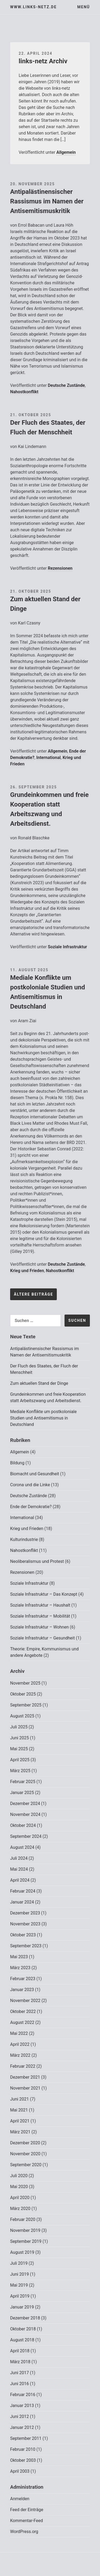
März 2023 (20, 1967)
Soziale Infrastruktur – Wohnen (39, 1627)
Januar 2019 (22, 2307)
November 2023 (25, 1923)
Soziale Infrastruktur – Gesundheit (42, 1638)
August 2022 (22, 2022)
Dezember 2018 (25, 2318)
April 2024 (20, 1880)
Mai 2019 (19, 2285)
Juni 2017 (19, 2372)
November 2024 (25, 1814)
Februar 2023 (22, 1978)
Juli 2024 (18, 1858)
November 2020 (25, 2153)
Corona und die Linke (30, 1484)
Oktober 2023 (23, 1934)
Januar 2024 (22, 1902)
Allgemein (66, 152)
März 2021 (20, 2131)
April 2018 (20, 2350)
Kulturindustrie (24, 1539)
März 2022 (20, 2055)
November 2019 (25, 2230)
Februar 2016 (22, 2394)
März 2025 (20, 1770)
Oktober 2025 (23, 1694)
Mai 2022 (19, 2033)
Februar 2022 (22, 2066)
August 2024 (22, 1847)
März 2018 (20, 2361)
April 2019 (20, 2296)
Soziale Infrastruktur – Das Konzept (43, 1594)
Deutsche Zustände (66, 385)
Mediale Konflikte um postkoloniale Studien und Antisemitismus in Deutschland (43, 1418)
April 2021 (20, 2120)
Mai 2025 (19, 1748)
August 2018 (22, 2339)
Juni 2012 (19, 2416)
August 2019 (22, 2252)
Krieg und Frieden (27, 1270)
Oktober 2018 (23, 2328)
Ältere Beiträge (33, 1294)
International (48, 757)
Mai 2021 (19, 2110)
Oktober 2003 (23, 2460)
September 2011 (26, 2438)
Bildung (17, 1462)
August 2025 (22, 1715)
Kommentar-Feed (26, 2520)
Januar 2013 (22, 2405)
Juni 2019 (19, 2274)
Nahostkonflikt (24, 391)
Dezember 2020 (25, 2142)
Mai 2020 (19, 2186)
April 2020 (20, 2197)
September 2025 (26, 1705)
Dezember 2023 (25, 1913)
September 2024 (26, 1836)
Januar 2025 (22, 1792)
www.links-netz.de (33, 7)
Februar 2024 (22, 1891)
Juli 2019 (18, 2263)
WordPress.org (24, 2531)
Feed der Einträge (26, 2509)
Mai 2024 (19, 1869)
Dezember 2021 (25, 2077)
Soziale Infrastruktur (67, 946)
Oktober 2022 (23, 2011)
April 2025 (20, 1759)
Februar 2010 (22, 2449)
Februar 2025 (22, 1781)
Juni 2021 (19, 2099)
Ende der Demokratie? (31, 1506)
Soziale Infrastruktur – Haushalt (40, 1605)
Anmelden (19, 2498)
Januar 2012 (22, 2427)
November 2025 (25, 1683)
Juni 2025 (19, 1737)
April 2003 (20, 2471)
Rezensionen (60, 568)
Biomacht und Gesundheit (34, 1473)
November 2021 (25, 2088)
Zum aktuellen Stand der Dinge (39, 1383)
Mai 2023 (19, 1956)
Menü (83, 7)
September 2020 (26, 2164)
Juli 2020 (18, 2175)
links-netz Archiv (43, 61)
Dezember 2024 (25, 1803)
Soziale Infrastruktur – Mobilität (40, 1616)
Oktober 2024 (23, 1825)
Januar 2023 (22, 1989)
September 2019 (26, 2241)
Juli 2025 (18, 1726)
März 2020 (20, 2208)
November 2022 (25, 2000)
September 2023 (26, 1945)
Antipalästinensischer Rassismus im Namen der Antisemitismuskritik (46, 201)
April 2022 (20, 2044)
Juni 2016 (19, 2383)
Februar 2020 (22, 2219)
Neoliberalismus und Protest (37, 1561)
